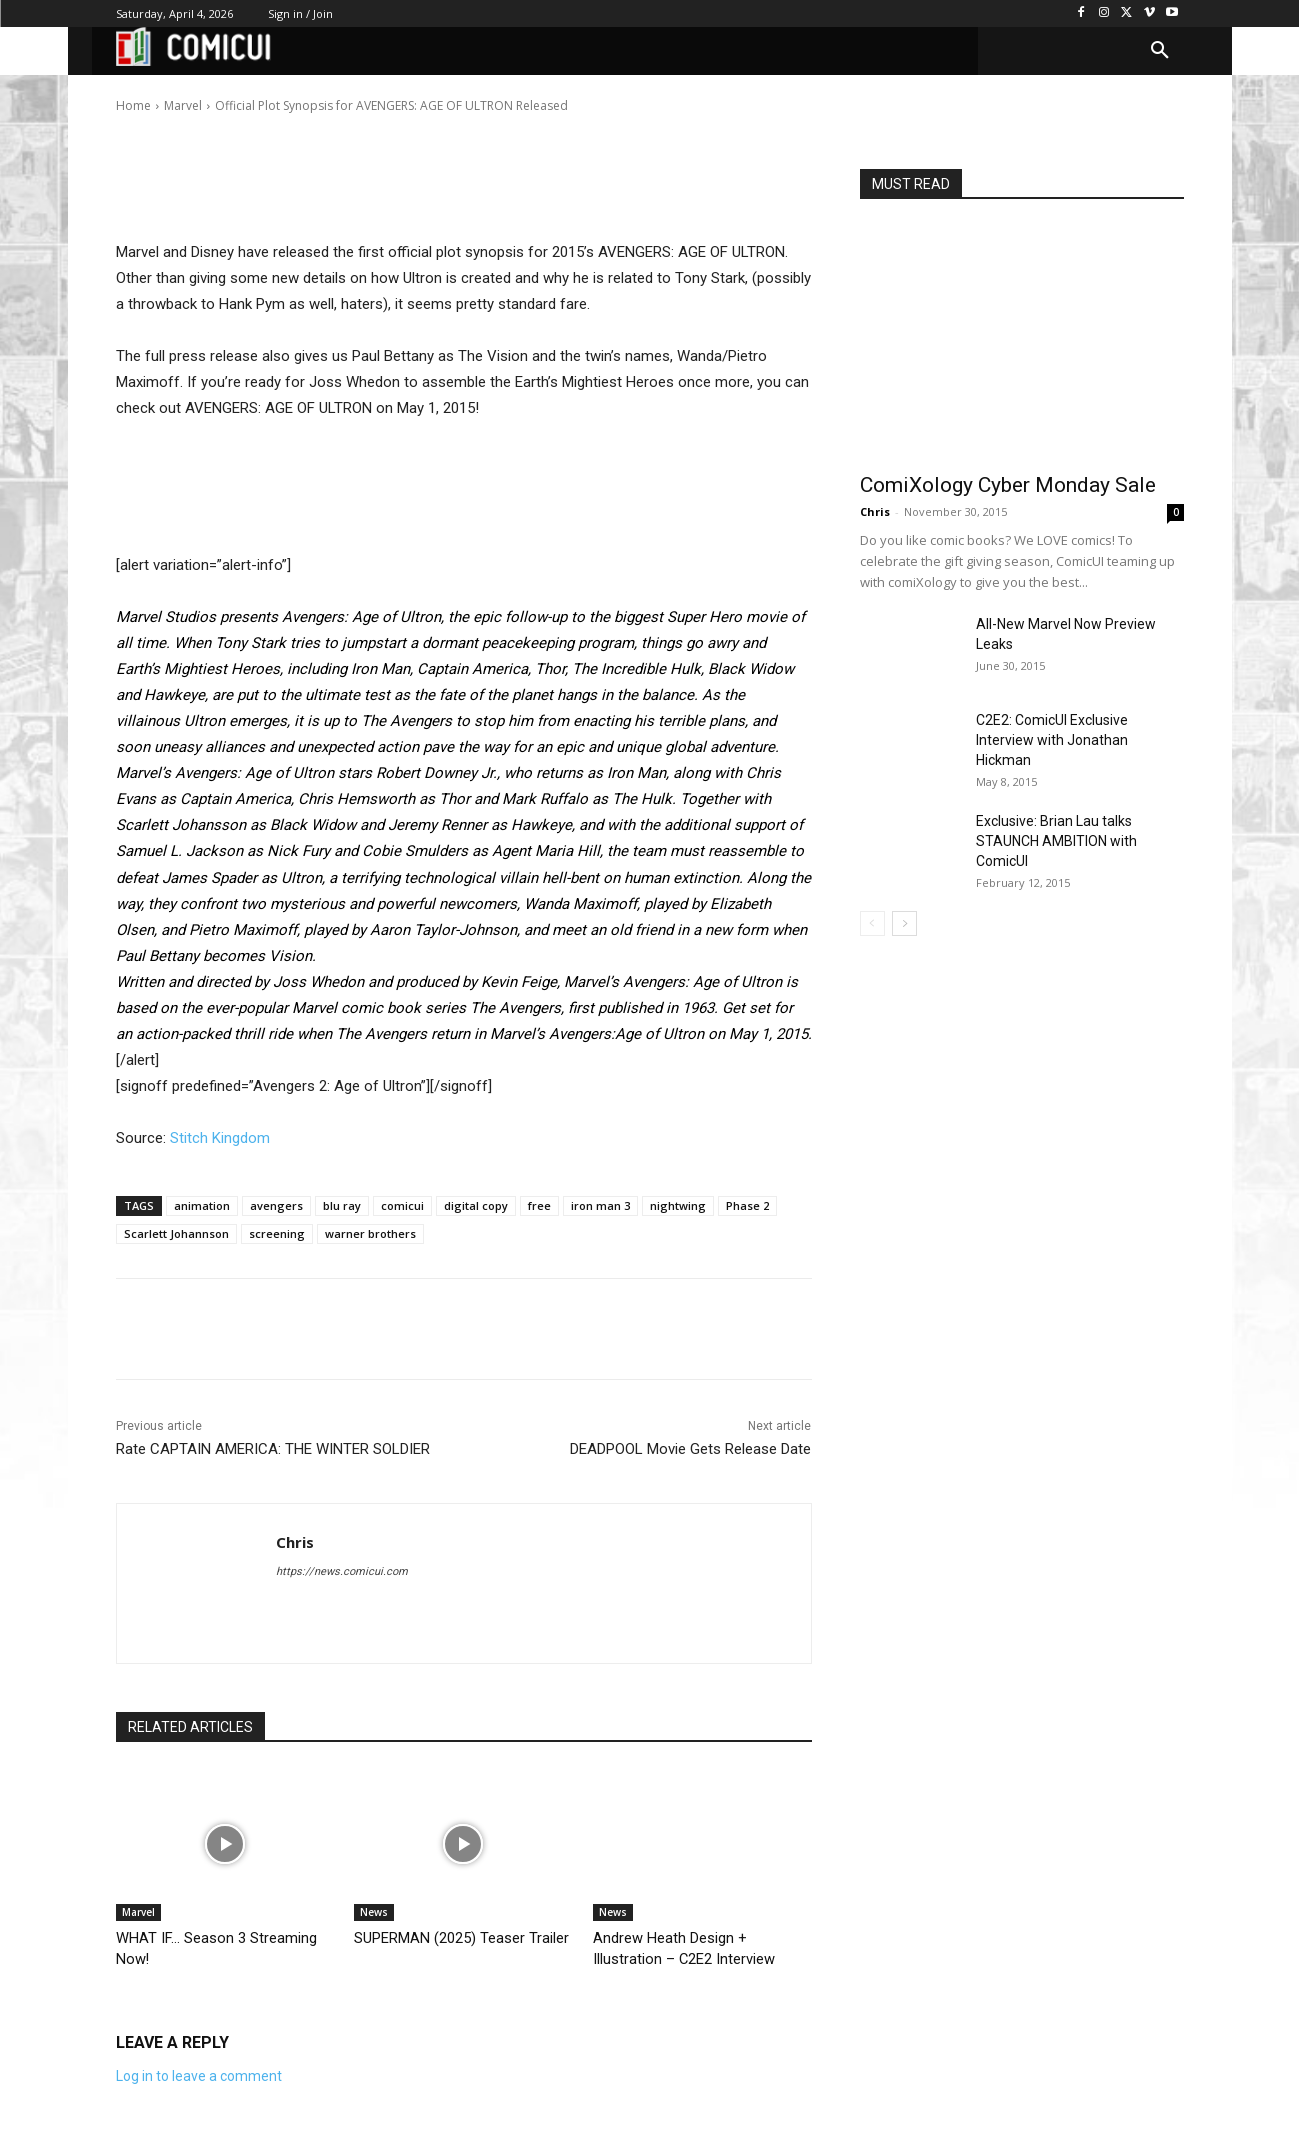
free (539, 1205)
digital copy (476, 1205)
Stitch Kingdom (220, 1138)
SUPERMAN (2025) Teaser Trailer (447, 1937)
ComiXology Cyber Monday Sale (1008, 485)
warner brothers (370, 1233)
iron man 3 (600, 1205)
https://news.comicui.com (342, 1571)
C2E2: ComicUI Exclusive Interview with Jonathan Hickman (1052, 740)
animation (202, 1205)
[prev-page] (872, 923)
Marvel (138, 1912)
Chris (179, 91)
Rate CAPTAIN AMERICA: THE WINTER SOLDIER (273, 1449)
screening (277, 1233)
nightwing (678, 1205)
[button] (1160, 51)
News (374, 1912)
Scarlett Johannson (176, 1233)
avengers (276, 1205)
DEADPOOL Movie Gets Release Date (690, 1449)
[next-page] (904, 923)
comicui (402, 1205)
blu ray (342, 1205)
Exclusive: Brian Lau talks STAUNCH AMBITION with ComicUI (1056, 841)
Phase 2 (747, 1205)
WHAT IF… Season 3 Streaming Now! (220, 1937)
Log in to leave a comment (199, 2074)
